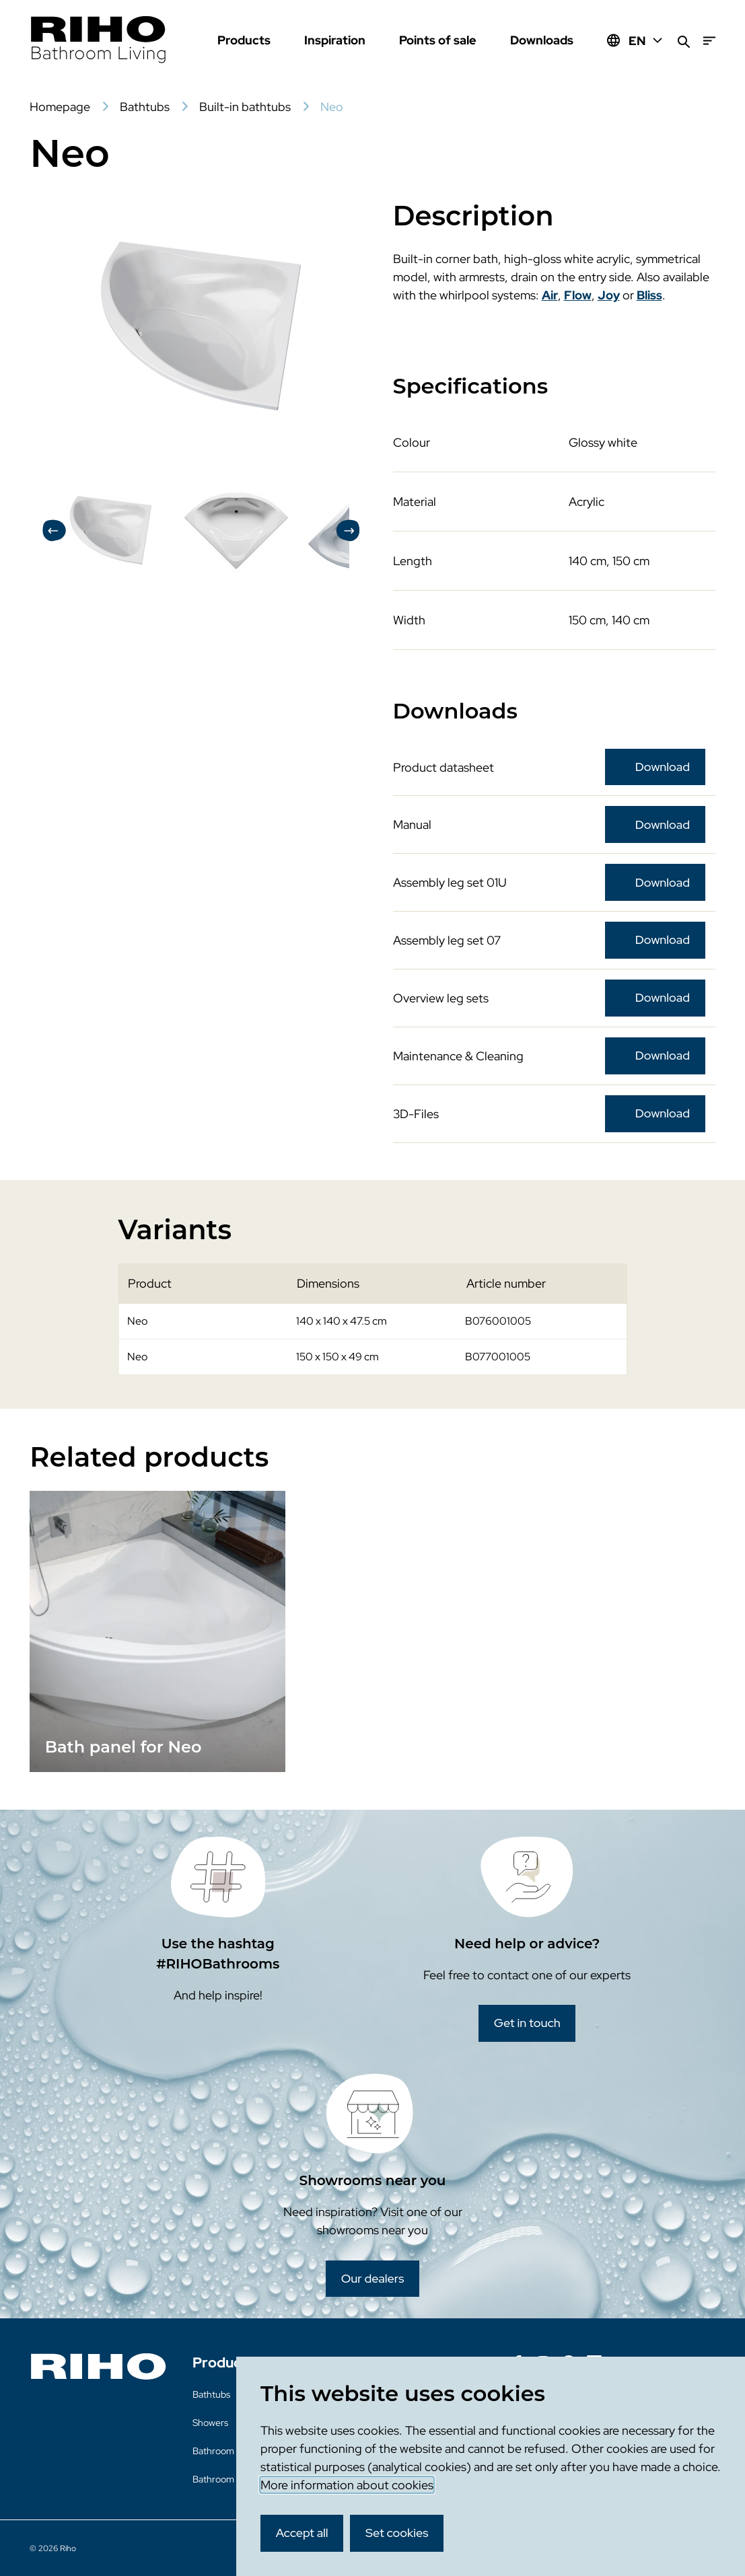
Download (662, 766)
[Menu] (709, 41)
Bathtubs (211, 2394)
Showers (210, 2423)
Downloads (541, 40)
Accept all (302, 2532)
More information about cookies (346, 2485)
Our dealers (372, 2278)
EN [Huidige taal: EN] (646, 40)
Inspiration (334, 40)
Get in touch (527, 2022)
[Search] (684, 41)
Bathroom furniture (232, 2451)
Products (244, 40)
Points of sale (437, 40)
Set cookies (397, 2532)
